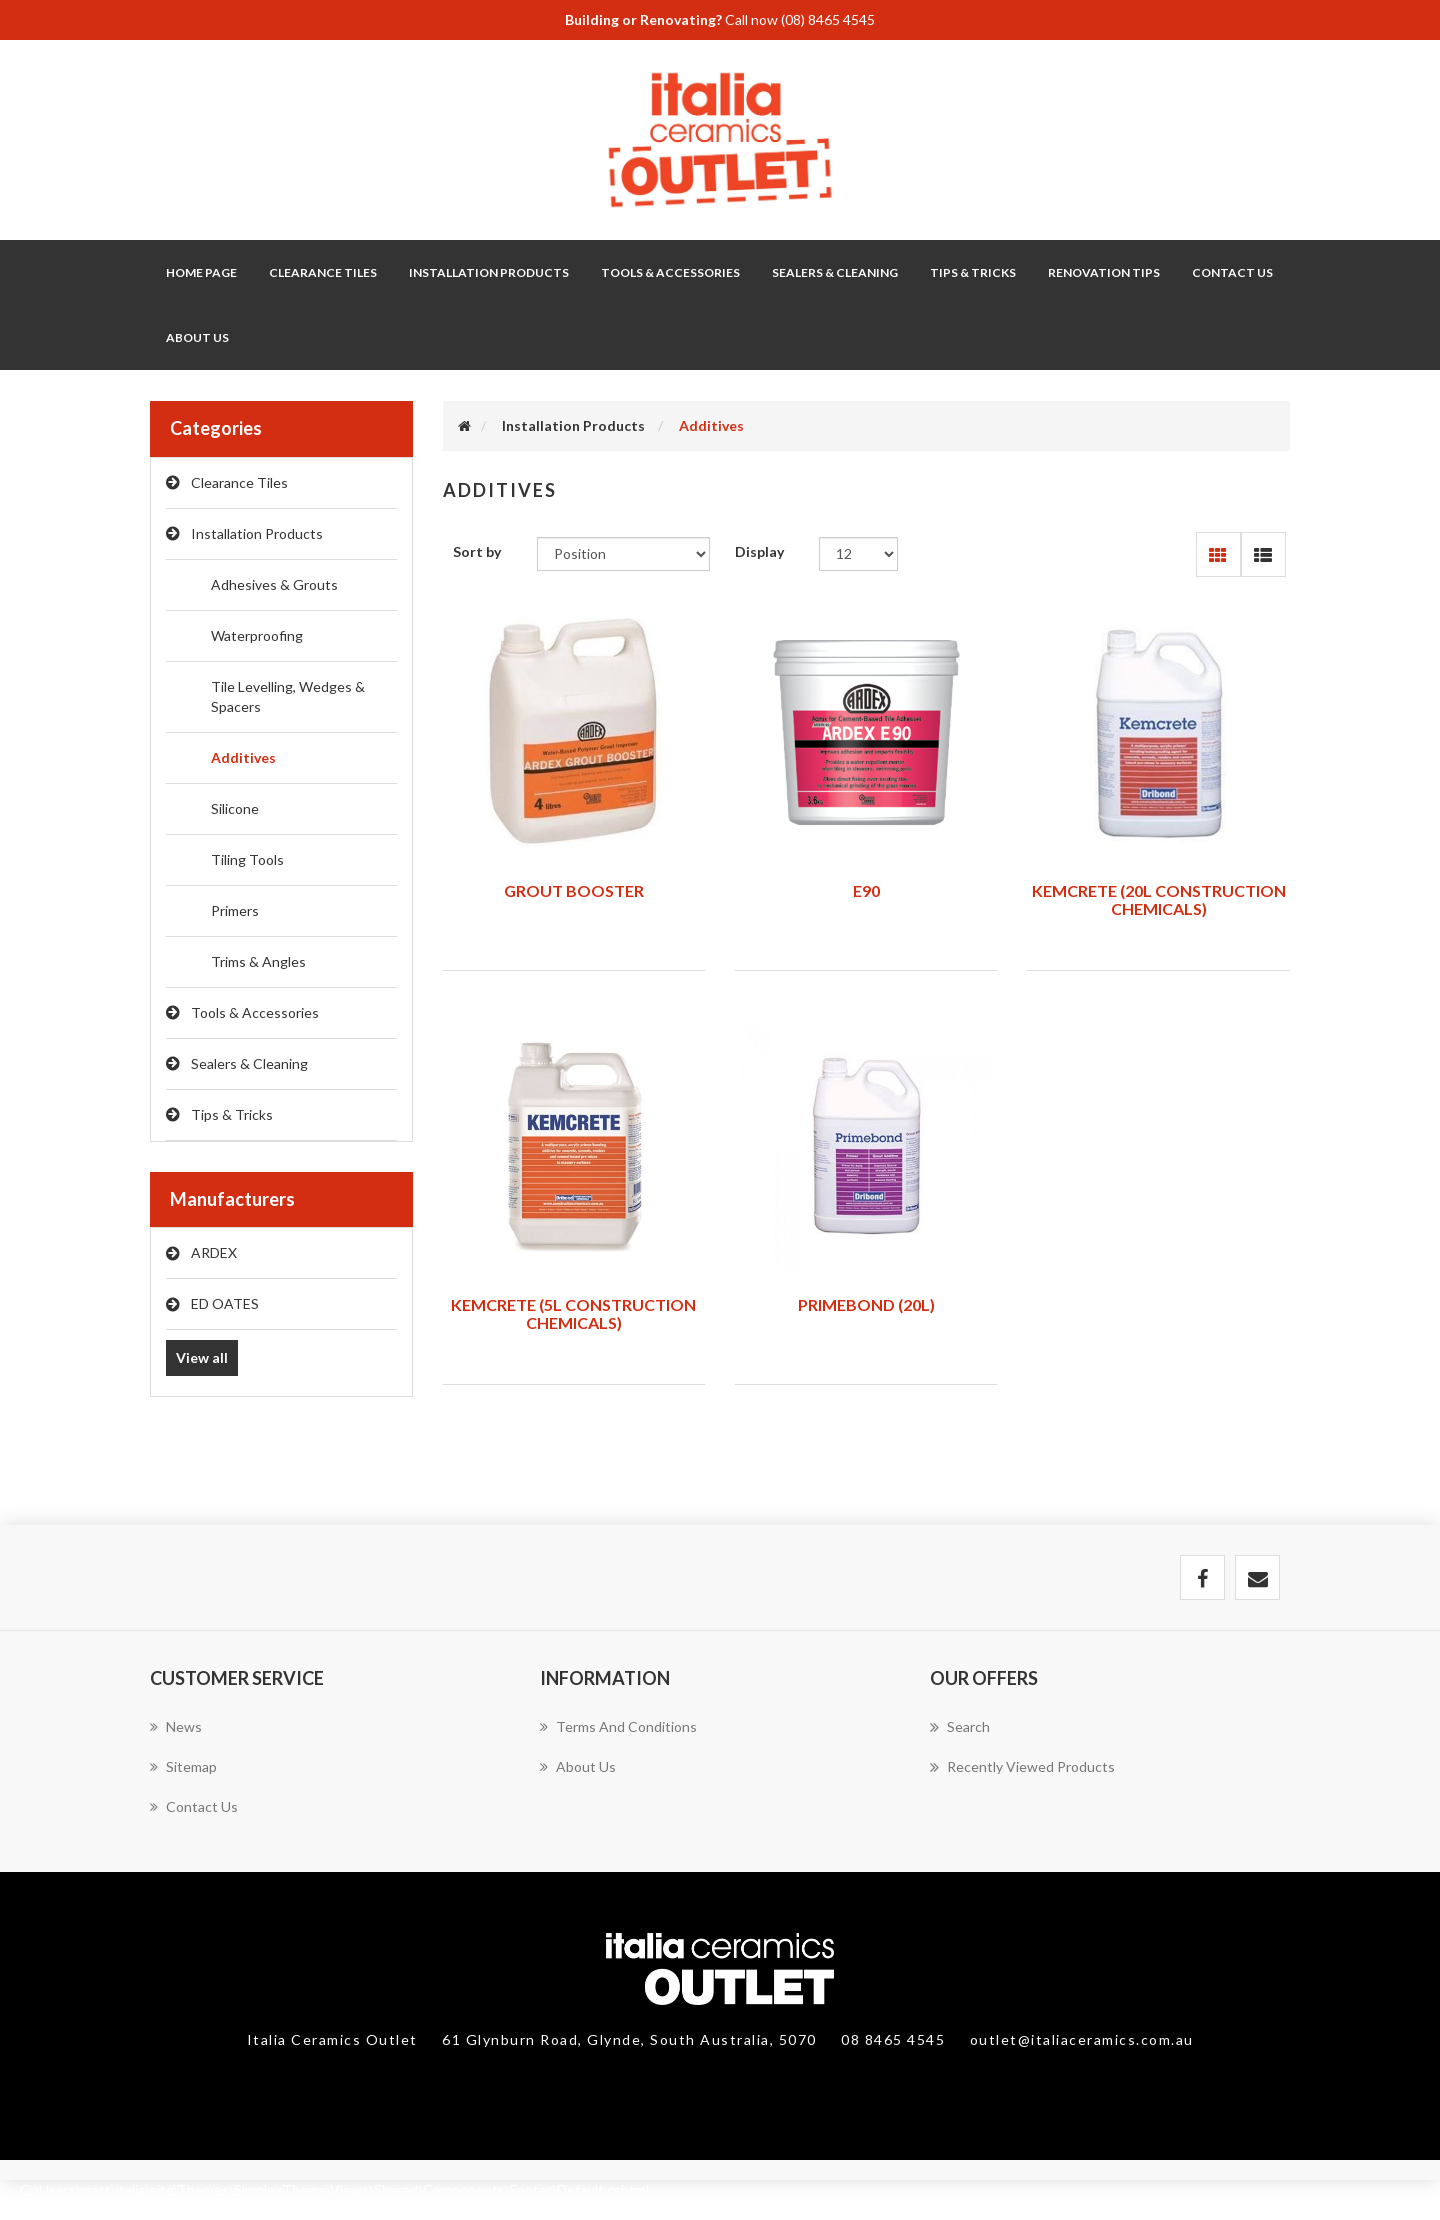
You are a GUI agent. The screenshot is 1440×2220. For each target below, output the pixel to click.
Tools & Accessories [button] (670, 272)
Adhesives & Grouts (274, 584)
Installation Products (257, 533)
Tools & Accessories (255, 1012)
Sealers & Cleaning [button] (835, 272)
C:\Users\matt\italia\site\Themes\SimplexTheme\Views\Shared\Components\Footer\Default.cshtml (334, 2189)
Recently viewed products (1022, 1767)
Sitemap (183, 1766)
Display (759, 551)
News (176, 1726)
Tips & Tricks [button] (973, 272)
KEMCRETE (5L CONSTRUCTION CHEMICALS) (573, 1313)
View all (202, 1357)
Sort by (477, 551)
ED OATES (225, 1303)
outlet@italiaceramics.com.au (1082, 2039)
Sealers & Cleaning (249, 1063)
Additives (243, 757)
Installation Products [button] (489, 272)
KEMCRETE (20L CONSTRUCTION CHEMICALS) (1159, 899)
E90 (866, 890)
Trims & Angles (258, 961)
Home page (201, 272)
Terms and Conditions (618, 1726)
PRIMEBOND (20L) (866, 1304)
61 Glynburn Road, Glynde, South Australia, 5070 (631, 2039)
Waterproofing (257, 635)
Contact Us (1232, 272)
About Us (197, 337)
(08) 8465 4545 (828, 19)
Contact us (194, 1806)
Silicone (235, 808)
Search (960, 1727)
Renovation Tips (1104, 272)
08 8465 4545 (895, 2039)
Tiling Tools (247, 859)
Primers (235, 910)
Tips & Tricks (232, 1114)
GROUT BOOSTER (574, 890)
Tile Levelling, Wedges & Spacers (288, 696)
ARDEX (214, 1252)
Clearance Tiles (323, 272)
